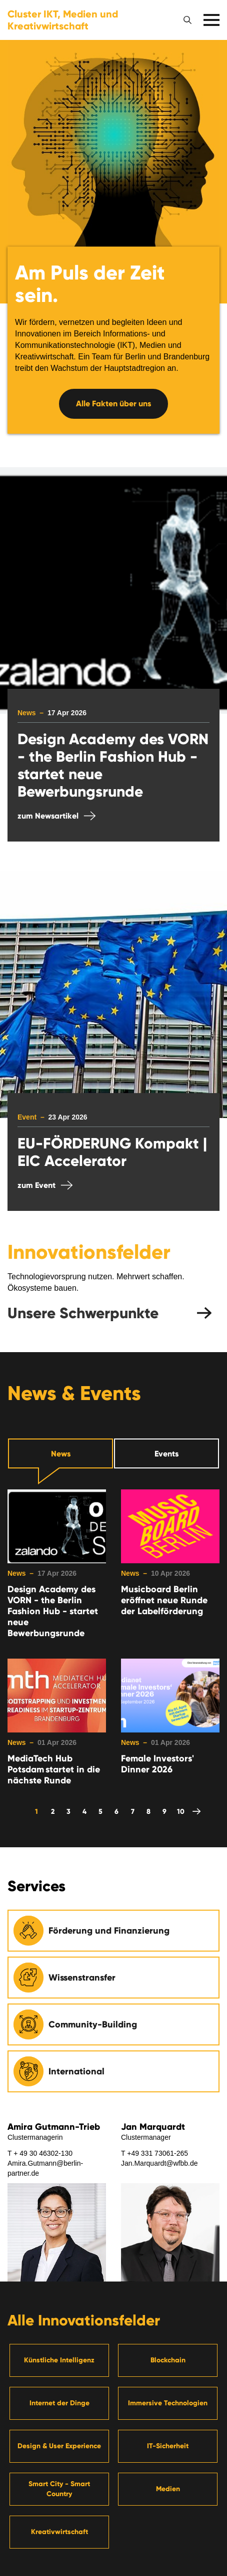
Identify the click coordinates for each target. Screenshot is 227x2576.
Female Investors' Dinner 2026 (157, 1764)
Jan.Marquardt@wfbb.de (159, 2163)
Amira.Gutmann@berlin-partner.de (45, 2168)
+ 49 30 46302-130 (43, 2153)
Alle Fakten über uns (113, 403)
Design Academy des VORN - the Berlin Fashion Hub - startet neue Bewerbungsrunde (53, 1611)
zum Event (37, 1185)
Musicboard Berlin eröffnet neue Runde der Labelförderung (164, 1600)
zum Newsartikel (48, 816)
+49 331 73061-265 (157, 2153)
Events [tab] (166, 1453)
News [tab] (60, 1453)
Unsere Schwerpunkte (83, 1313)
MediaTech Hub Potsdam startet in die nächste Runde (54, 1769)
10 (180, 1811)
